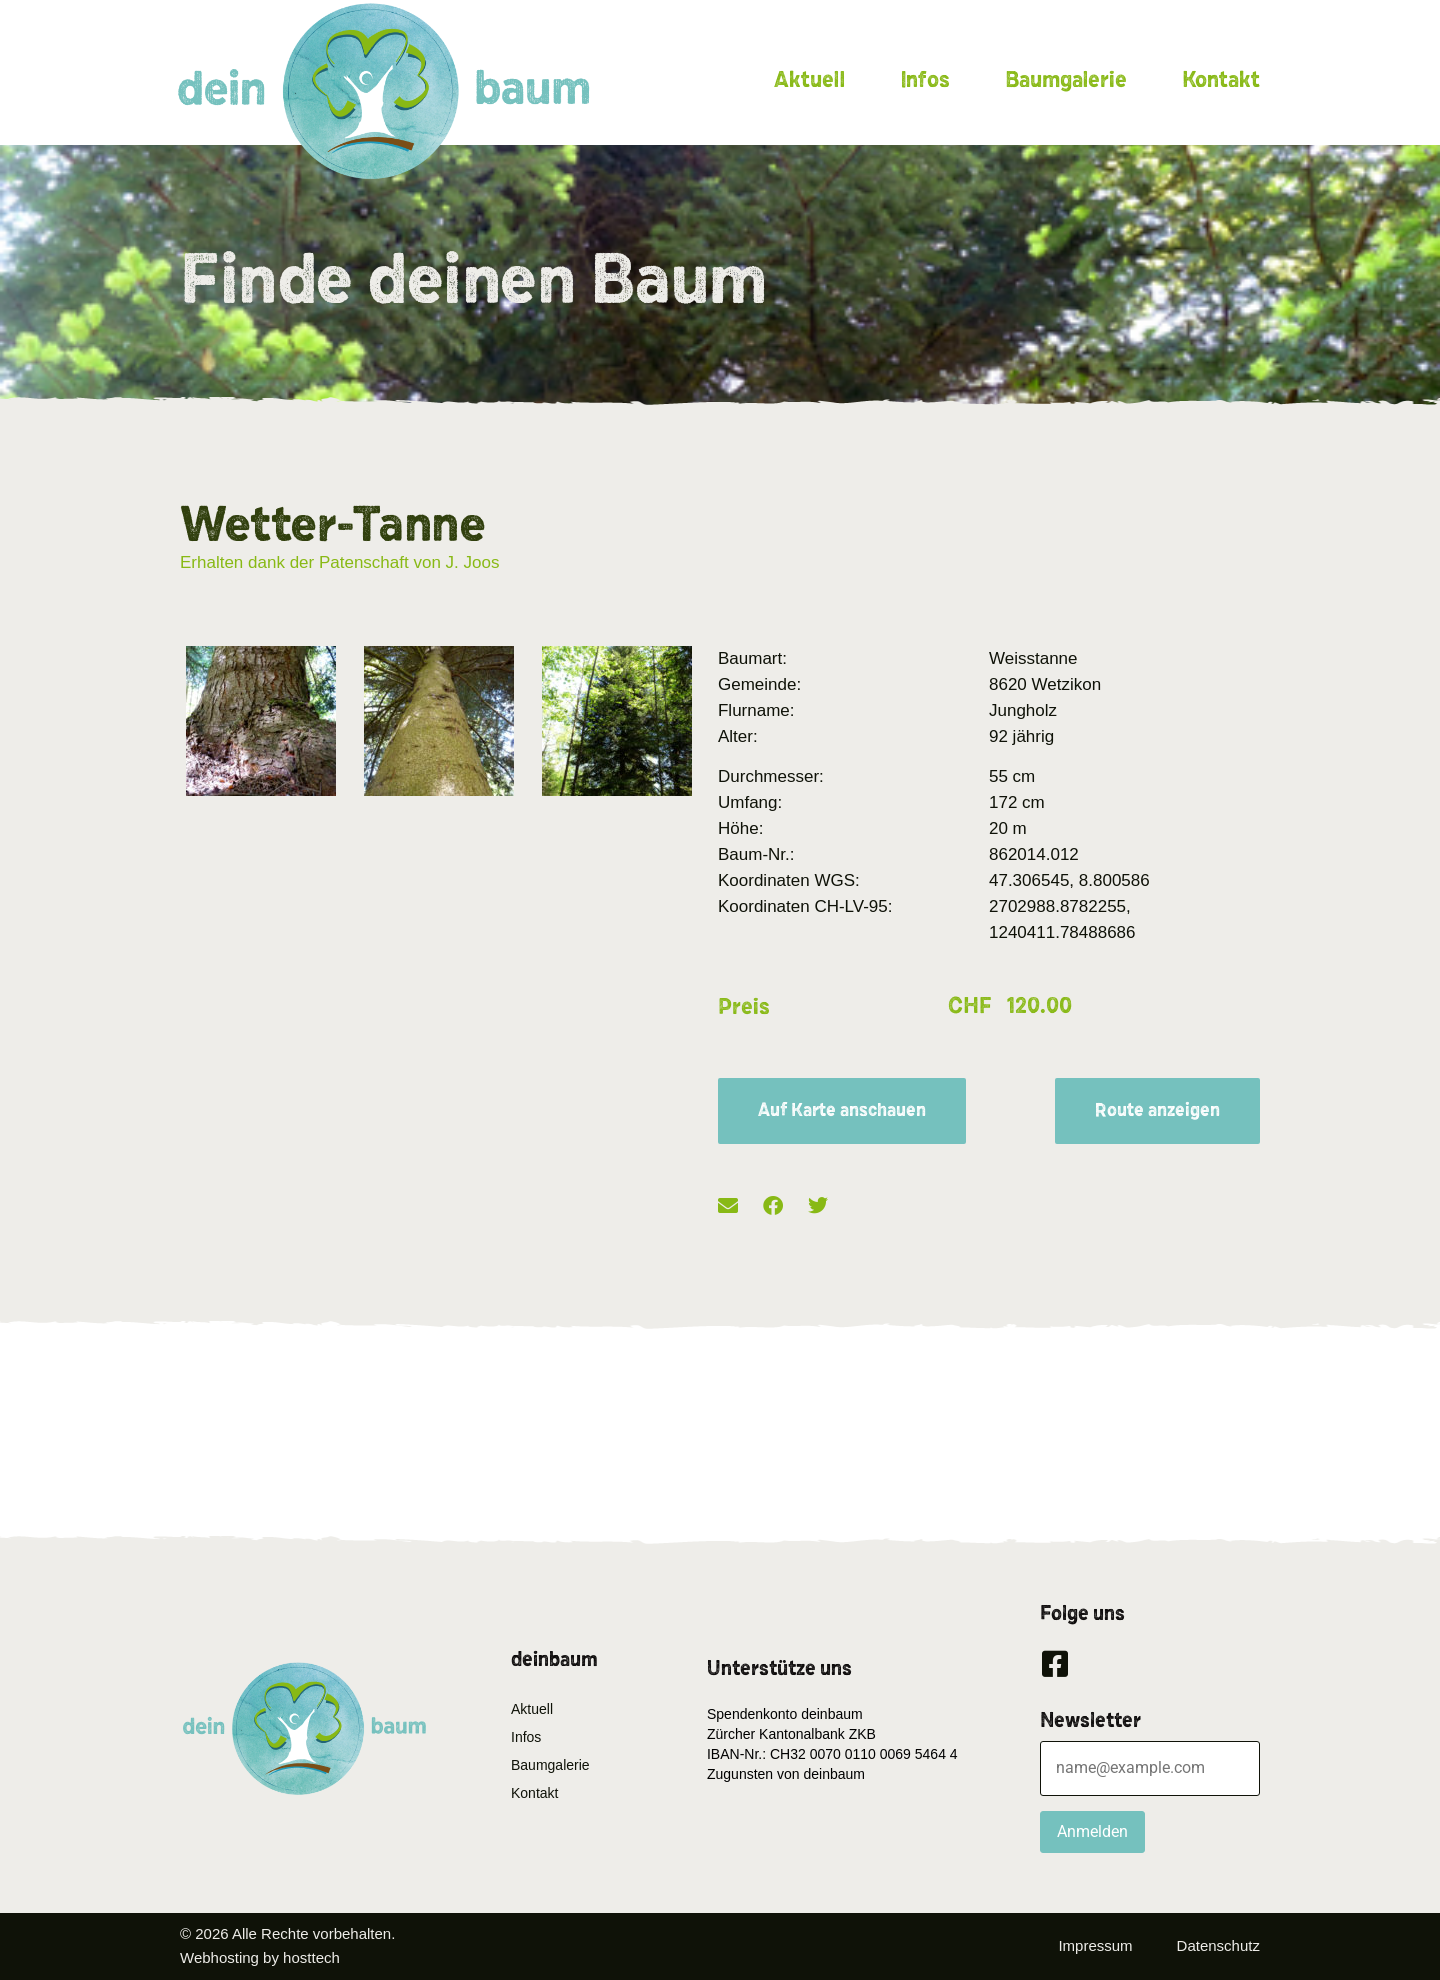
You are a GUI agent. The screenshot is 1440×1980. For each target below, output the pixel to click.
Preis (744, 1007)
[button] (728, 1206)
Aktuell (809, 80)
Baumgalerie (1066, 80)
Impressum (1095, 1945)
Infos (925, 80)
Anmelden (1092, 1831)
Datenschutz (1218, 1945)
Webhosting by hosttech (260, 1957)
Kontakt (1221, 80)
